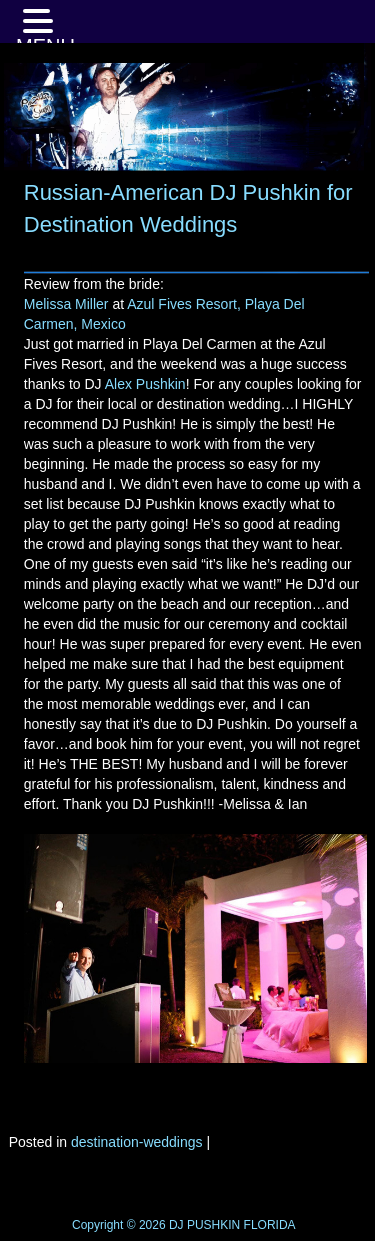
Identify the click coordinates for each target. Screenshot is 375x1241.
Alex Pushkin (145, 384)
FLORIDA (270, 1225)
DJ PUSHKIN (203, 1225)
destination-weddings (137, 1142)
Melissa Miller (66, 304)
